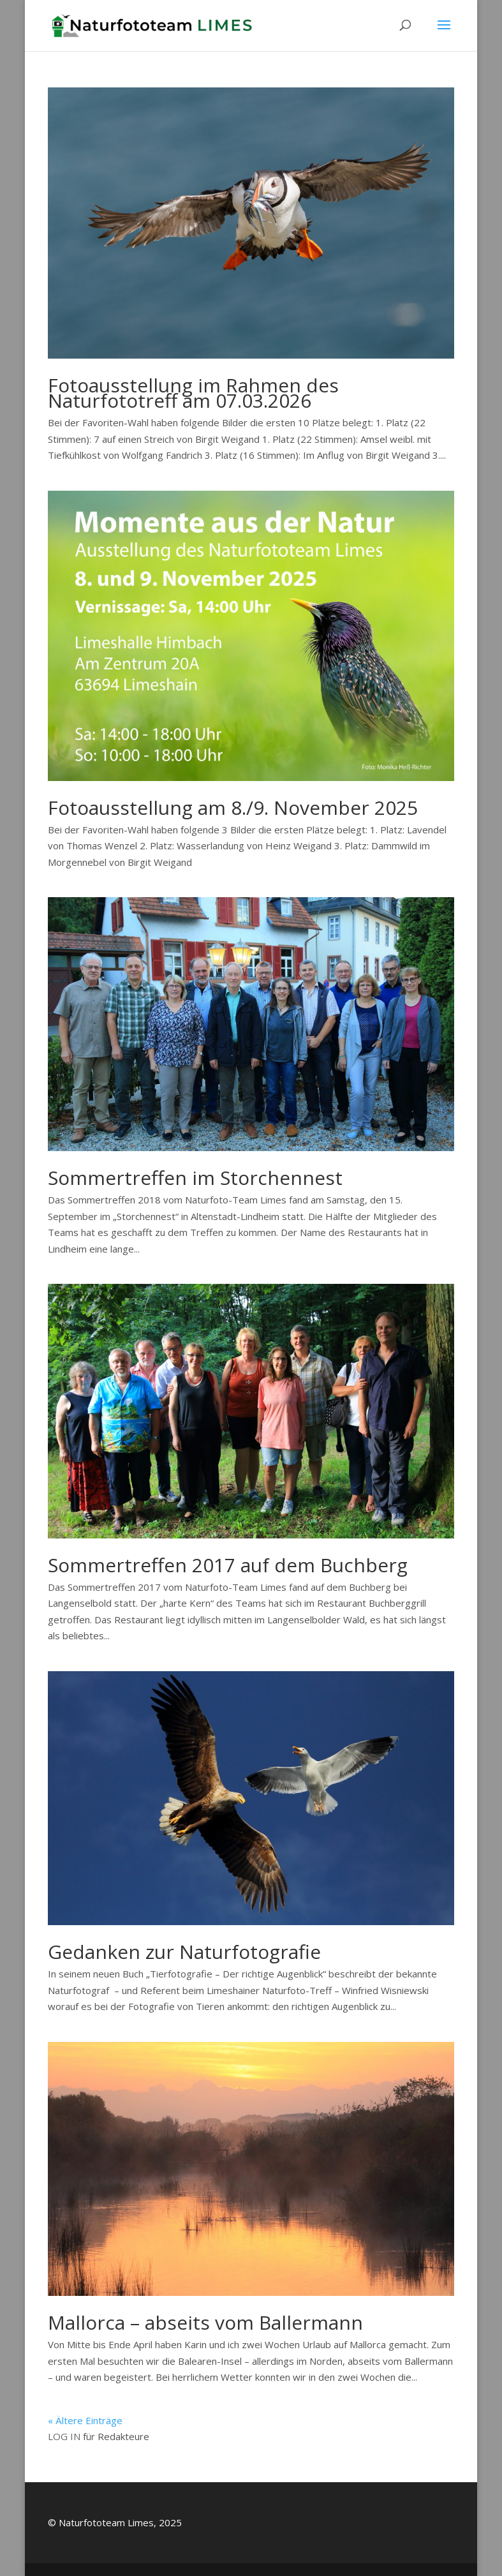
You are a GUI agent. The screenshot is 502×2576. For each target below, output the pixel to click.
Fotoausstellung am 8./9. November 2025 (233, 807)
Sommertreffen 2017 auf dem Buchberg (228, 1565)
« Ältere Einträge (85, 2420)
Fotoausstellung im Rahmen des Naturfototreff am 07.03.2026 (193, 392)
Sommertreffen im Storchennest (195, 1178)
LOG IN (64, 2436)
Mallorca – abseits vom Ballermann (205, 2322)
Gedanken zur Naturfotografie (184, 1952)
